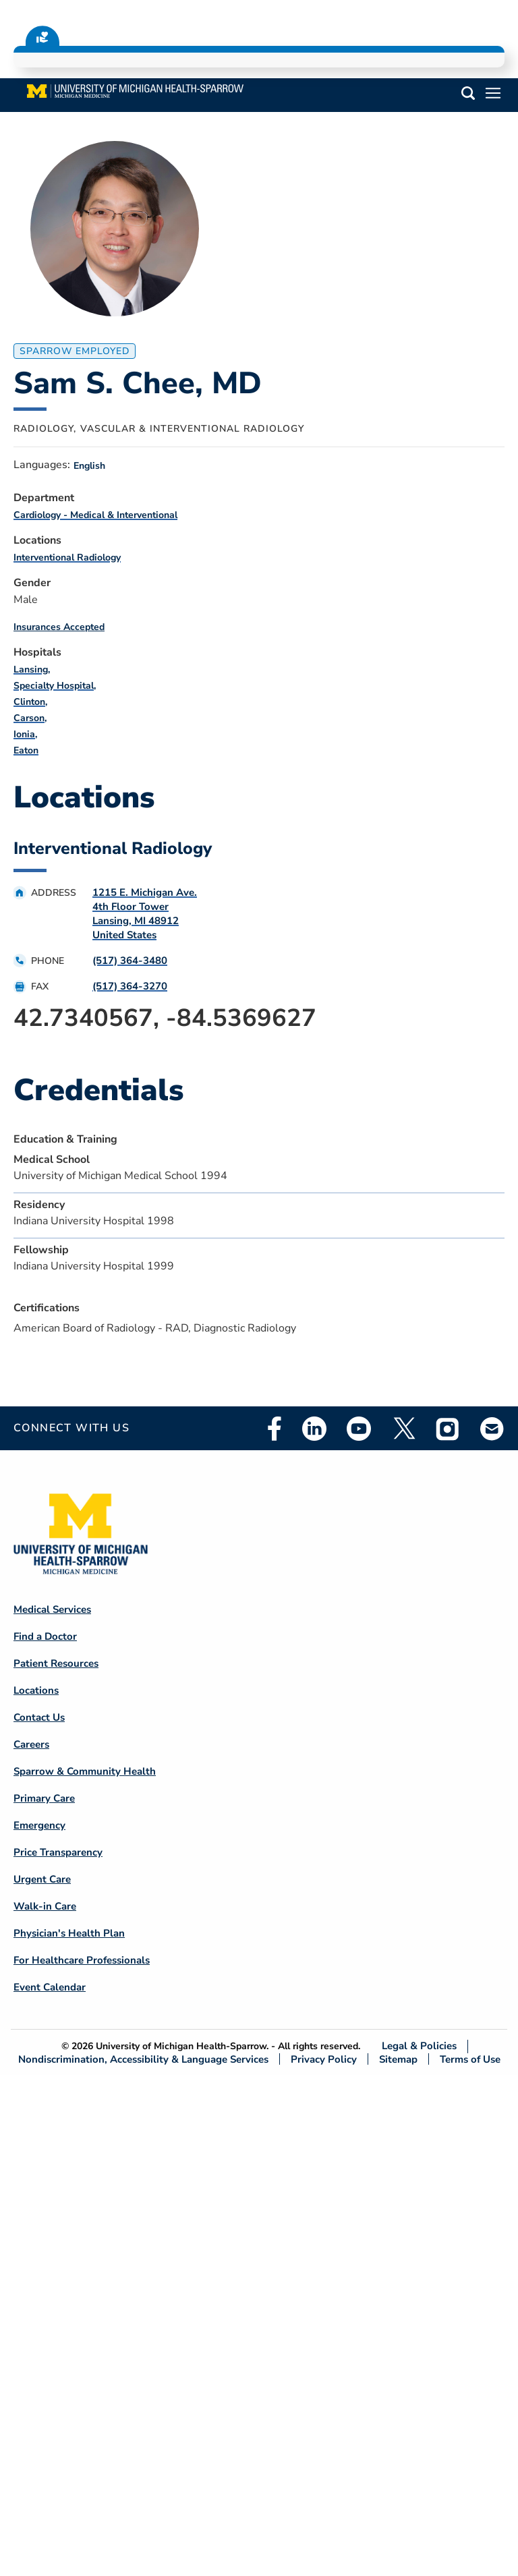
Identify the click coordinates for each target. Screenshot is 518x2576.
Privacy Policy (324, 2059)
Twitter (403, 1428)
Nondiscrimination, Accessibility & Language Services (143, 2059)
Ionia (24, 734)
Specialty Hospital (53, 685)
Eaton (25, 750)
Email (492, 1428)
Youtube (359, 1428)
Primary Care (44, 1798)
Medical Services (52, 1609)
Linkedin (314, 1428)
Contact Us (39, 1717)
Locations (36, 1690)
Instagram (448, 1428)
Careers (31, 1744)
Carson (29, 718)
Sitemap (398, 2059)
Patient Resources (55, 1663)
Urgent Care (42, 1879)
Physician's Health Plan (69, 1933)
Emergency (39, 1825)
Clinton (29, 701)
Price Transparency (58, 1852)
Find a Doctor (45, 1636)
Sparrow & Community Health (84, 1771)
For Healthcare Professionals (81, 1960)
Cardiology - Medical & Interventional (95, 515)
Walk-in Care (44, 1906)
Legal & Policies (419, 2046)
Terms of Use (470, 2059)
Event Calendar (49, 1987)
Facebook (274, 1428)
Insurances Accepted (59, 627)
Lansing (30, 669)
